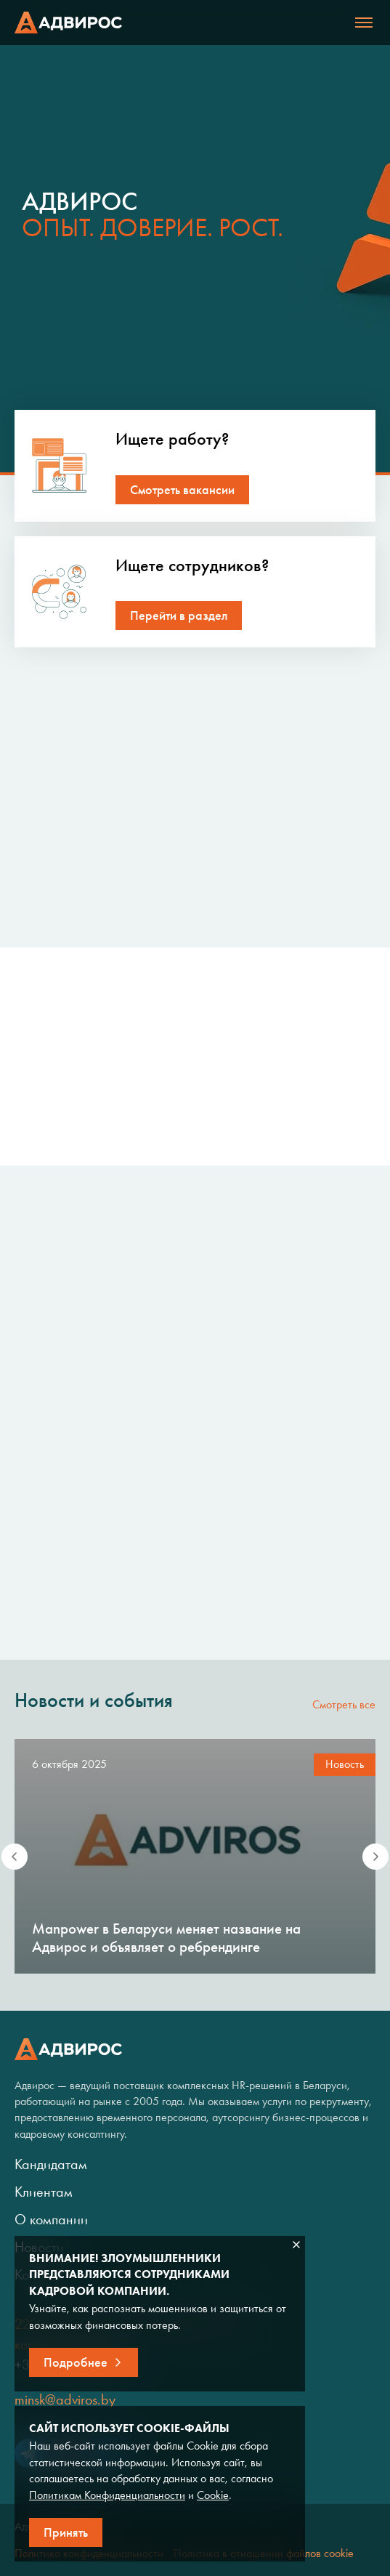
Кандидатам (51, 2164)
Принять (66, 2532)
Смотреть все (343, 1704)
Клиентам (44, 2191)
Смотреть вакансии (182, 490)
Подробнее (75, 2362)
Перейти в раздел (178, 615)
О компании (51, 2219)
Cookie (213, 2495)
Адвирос (68, 22)
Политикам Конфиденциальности (107, 2495)
